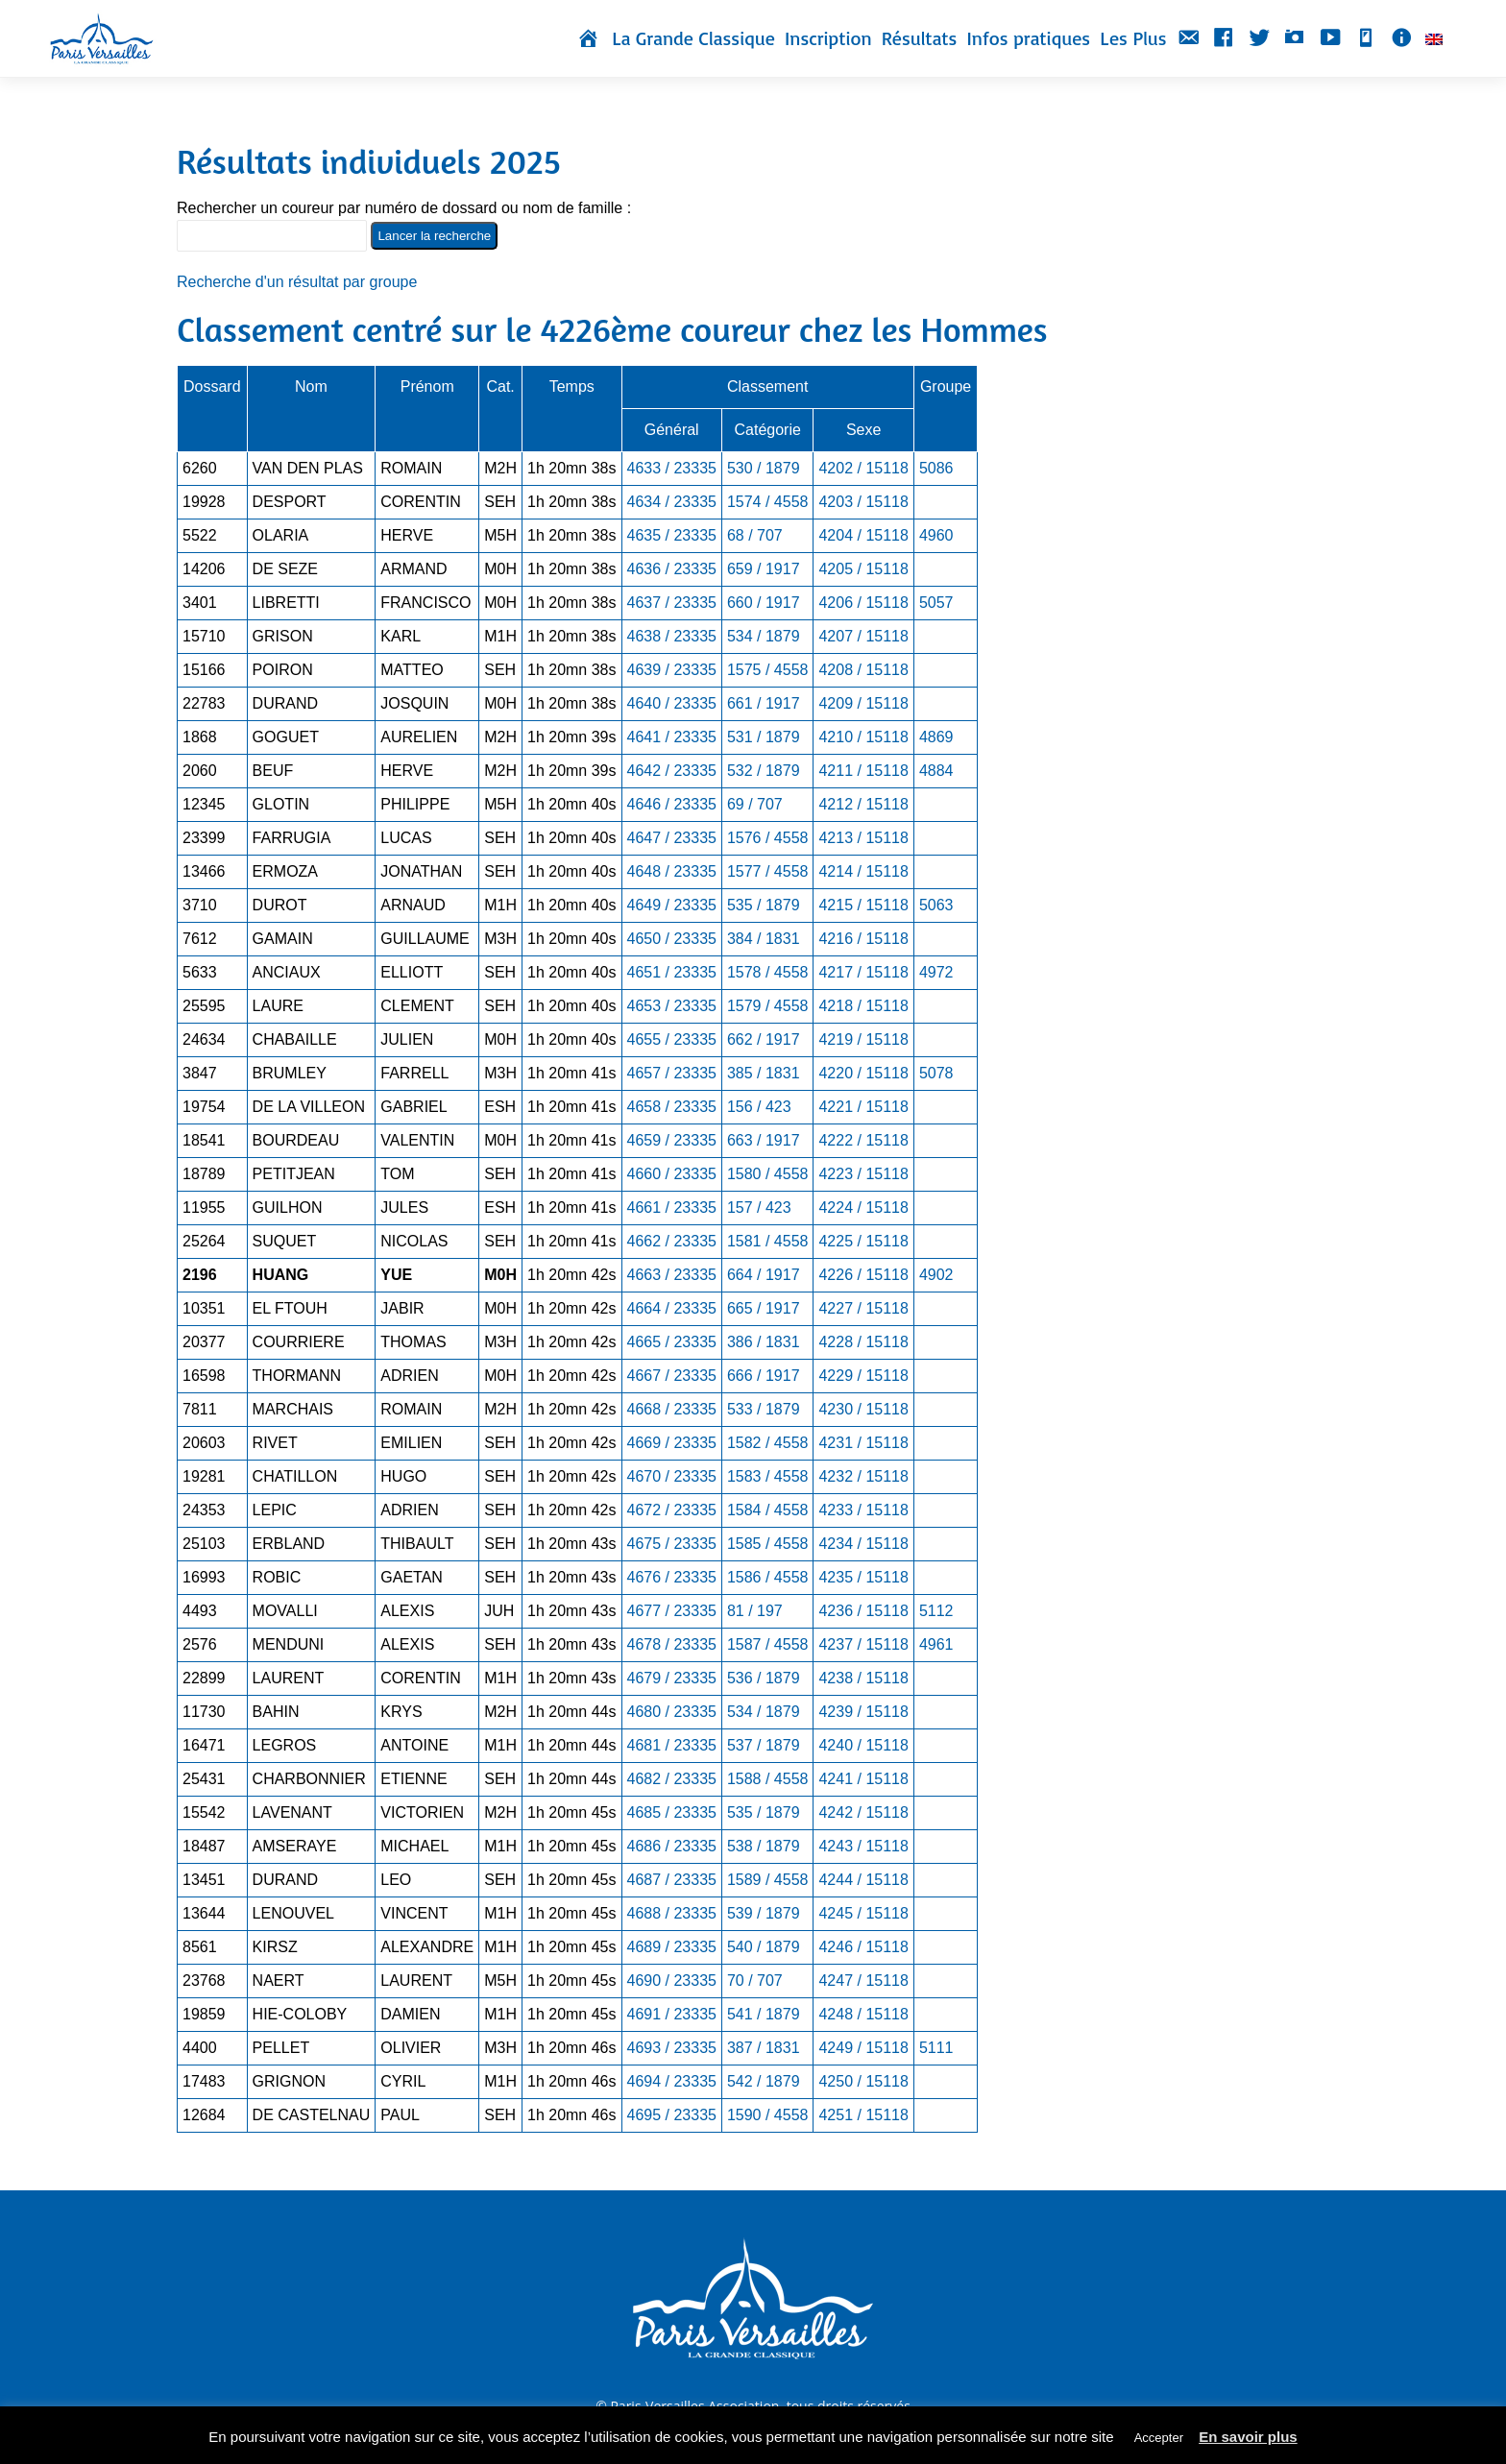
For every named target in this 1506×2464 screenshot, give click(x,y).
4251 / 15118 (863, 2115)
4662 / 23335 (672, 1241)
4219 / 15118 (863, 1039)
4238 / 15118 (863, 1678)
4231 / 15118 (863, 1443)
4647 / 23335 (672, 838)
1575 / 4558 (768, 670)
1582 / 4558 (768, 1443)
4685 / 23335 (672, 1812)
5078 (936, 1073)
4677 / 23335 (672, 1611)
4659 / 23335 (672, 1140)
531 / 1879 (763, 737)
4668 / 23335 (672, 1409)
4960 (936, 535)
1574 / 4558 (768, 502)
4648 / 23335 (672, 871)
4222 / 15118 (863, 1140)
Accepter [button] (1158, 2437)
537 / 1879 (763, 1745)
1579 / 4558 (768, 1006)
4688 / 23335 (672, 1913)
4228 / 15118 (863, 1342)
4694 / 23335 (672, 2081)
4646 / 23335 (672, 804)
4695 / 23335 (672, 2115)
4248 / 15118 (863, 2014)
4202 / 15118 (863, 468)
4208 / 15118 (863, 670)
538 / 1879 (763, 1846)
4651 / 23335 (672, 972)
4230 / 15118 (863, 1409)
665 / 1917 (763, 1308)
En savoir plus (1248, 2436)
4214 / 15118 (863, 871)
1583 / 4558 (768, 1476)
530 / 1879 (763, 468)
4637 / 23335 (672, 602)
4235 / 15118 (863, 1577)
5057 (936, 602)
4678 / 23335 (672, 1644)
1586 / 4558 (768, 1577)
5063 (936, 905)
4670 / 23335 (672, 1476)
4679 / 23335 (672, 1678)
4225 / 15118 (863, 1241)
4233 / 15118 (863, 1510)
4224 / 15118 (863, 1207)
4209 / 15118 (863, 703)
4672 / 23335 (672, 1510)
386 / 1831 (763, 1342)
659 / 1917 (763, 569)
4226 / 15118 (863, 1275)
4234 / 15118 (863, 1543)
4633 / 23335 (672, 468)
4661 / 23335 (672, 1207)
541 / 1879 (763, 2014)
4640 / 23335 (672, 703)
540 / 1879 (763, 1947)
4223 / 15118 (863, 1174)
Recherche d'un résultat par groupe (297, 282)
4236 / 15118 (863, 1611)
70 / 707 (755, 1980)
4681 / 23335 (672, 1745)
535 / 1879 (763, 905)
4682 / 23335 (672, 1779)
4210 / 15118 (863, 737)
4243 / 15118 (863, 1846)
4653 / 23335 (672, 1006)
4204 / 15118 (863, 535)
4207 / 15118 (863, 636)
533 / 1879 (763, 1409)
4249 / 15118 (863, 2048)
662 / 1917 (763, 1039)
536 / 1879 (763, 1678)
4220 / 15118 (863, 1073)
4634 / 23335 (672, 502)
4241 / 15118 (863, 1779)
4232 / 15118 (863, 1476)
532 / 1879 (763, 770)
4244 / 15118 (863, 1880)
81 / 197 (755, 1611)
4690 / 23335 (672, 1980)
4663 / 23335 (672, 1275)
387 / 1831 (763, 2048)
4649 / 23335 (672, 905)
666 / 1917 (763, 1375)
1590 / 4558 (768, 2115)
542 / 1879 (763, 2081)
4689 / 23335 (672, 1947)
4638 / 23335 (672, 636)
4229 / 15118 (863, 1375)
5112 (936, 1611)
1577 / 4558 (768, 871)
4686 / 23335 (672, 1846)
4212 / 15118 (863, 804)
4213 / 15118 (863, 838)
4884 (936, 770)
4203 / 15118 (863, 502)
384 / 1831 (763, 938)
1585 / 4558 (768, 1543)
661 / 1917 (763, 703)
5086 (936, 468)
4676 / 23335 (672, 1577)
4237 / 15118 (863, 1644)
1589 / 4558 (768, 1880)
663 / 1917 (763, 1140)
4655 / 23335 (672, 1039)
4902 (936, 1275)
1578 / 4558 (768, 972)
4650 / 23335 (672, 938)
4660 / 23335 (672, 1174)
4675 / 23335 (672, 1543)
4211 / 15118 (863, 770)
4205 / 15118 (863, 569)
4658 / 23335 (672, 1107)
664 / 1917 (763, 1275)
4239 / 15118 (863, 1711)
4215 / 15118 (863, 905)
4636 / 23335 (672, 569)
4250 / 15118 (863, 2081)
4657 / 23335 (672, 1073)
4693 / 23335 (672, 2048)
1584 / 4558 (768, 1510)
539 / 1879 (763, 1913)
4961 (936, 1644)
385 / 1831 (763, 1073)
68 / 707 (755, 535)
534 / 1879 (763, 636)
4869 (936, 737)
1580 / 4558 (768, 1174)
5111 (936, 2048)
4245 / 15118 (863, 1913)
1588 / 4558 (768, 1779)
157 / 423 (759, 1207)
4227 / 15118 (863, 1308)
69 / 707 (755, 804)
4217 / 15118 (863, 972)
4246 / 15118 (863, 1947)
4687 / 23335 (672, 1880)
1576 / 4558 (768, 838)
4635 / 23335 (672, 535)
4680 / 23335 (672, 1711)
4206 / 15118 (863, 602)
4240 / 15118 (863, 1745)
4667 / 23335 (672, 1375)
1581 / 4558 (768, 1241)
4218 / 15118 (863, 1006)
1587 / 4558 (768, 1644)
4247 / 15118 (863, 1980)
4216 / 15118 (863, 938)
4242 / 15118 (863, 1812)
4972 (936, 972)
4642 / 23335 (672, 770)
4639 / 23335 (672, 670)
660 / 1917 (763, 602)
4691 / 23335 (672, 2014)
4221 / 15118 (863, 1107)
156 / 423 (759, 1107)
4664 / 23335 (672, 1308)
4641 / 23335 (672, 737)
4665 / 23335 (672, 1342)
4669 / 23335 (672, 1443)
